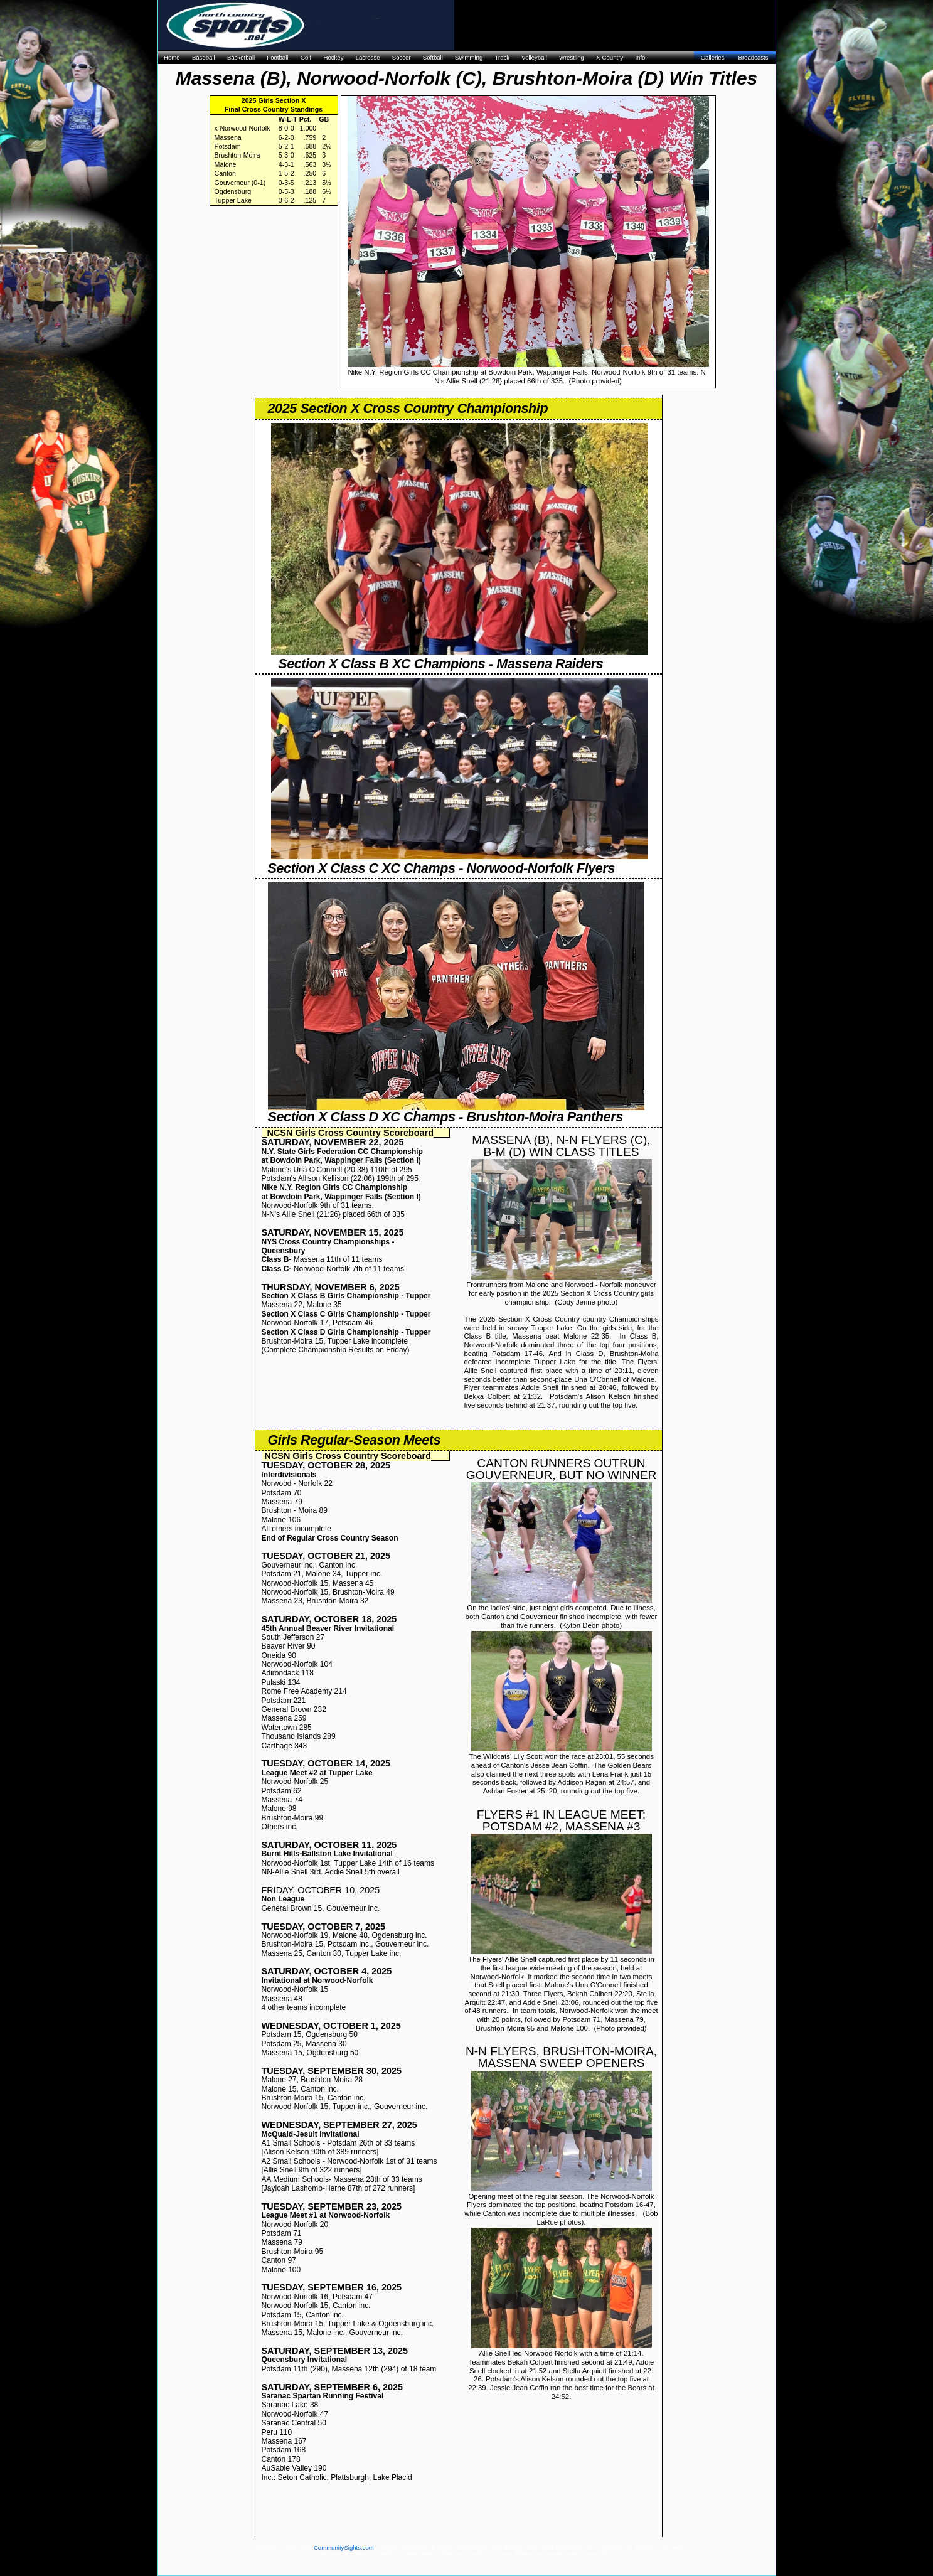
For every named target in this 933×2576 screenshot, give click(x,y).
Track (501, 57)
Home (172, 57)
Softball (433, 57)
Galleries (713, 57)
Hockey (333, 57)
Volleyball (534, 57)
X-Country (609, 57)
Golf (306, 57)
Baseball (203, 57)
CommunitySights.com (344, 2547)
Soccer (401, 57)
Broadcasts (753, 57)
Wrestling (571, 57)
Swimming (468, 57)
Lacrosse (368, 57)
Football (277, 57)
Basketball (241, 57)
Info (640, 57)
